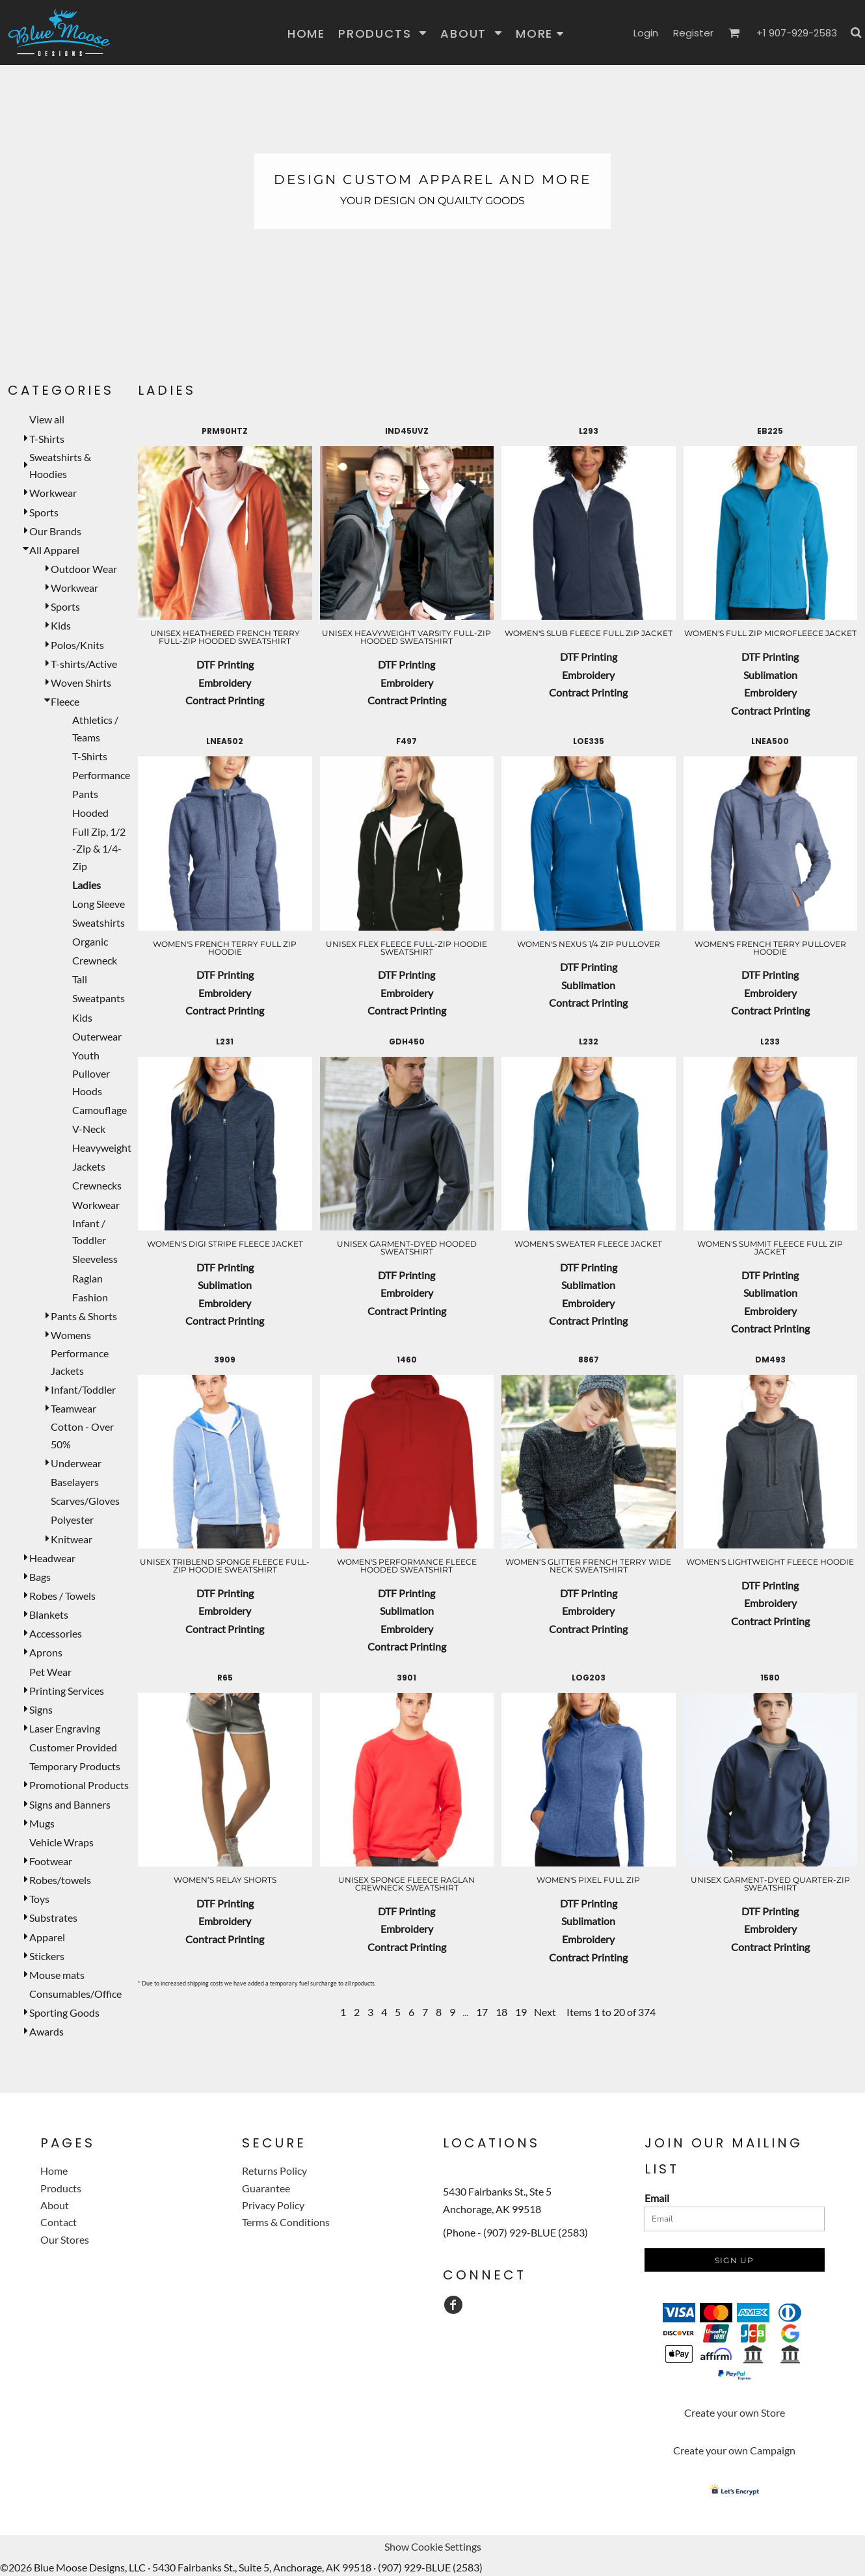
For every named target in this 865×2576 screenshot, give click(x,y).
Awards (46, 2031)
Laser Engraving (64, 1728)
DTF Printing (225, 664)
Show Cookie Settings (432, 2546)
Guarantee (266, 2188)
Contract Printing (224, 700)
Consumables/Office (75, 1993)
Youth (86, 1055)
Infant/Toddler (83, 1389)
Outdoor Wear (84, 569)
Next (545, 2012)
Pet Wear (50, 1672)
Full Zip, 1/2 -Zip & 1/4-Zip (99, 848)
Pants (85, 794)
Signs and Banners (70, 1804)
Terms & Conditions (286, 2222)
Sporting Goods (64, 2012)
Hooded (90, 812)
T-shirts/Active (84, 663)
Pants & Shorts (84, 1316)
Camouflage (99, 1110)
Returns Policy (274, 2170)
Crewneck (94, 960)
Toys (39, 1898)
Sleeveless (95, 1259)
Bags (40, 1577)
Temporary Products (74, 1766)
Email (657, 2198)
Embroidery (224, 682)
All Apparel (54, 550)
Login (645, 33)
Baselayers (75, 1482)
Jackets (88, 1166)
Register (693, 33)
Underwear (76, 1463)
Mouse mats (57, 1975)
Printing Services (66, 1690)
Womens (71, 1335)
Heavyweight (101, 1147)
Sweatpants (98, 998)
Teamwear (73, 1408)
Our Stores (64, 2239)
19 (521, 2012)
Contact (58, 2222)
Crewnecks (97, 1185)
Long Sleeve (98, 903)
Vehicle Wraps (61, 1842)
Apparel (47, 1937)
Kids (61, 625)
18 (501, 2012)
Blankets (48, 1614)
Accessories (55, 1633)
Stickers (46, 1956)
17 (482, 2012)
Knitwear (71, 1539)
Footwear (50, 1861)
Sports (44, 512)
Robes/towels (60, 1880)
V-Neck (88, 1128)
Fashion (90, 1297)
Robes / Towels (62, 1595)
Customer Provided (73, 1747)
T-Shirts (46, 438)
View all (46, 419)
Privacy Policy (273, 2205)
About (54, 2205)
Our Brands (55, 531)
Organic (90, 941)
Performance (101, 775)
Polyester (72, 1519)
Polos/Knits (77, 645)
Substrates (53, 1917)
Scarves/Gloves (85, 1500)
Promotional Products (79, 1785)
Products (60, 2188)
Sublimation (770, 675)
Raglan (87, 1278)
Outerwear (97, 1036)
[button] (383, 33)
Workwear (53, 492)
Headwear (52, 1558)
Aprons (45, 1652)
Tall (79, 979)
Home (54, 2170)
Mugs (42, 1823)
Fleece (65, 701)
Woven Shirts (81, 682)
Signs (41, 1709)
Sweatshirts (98, 922)
